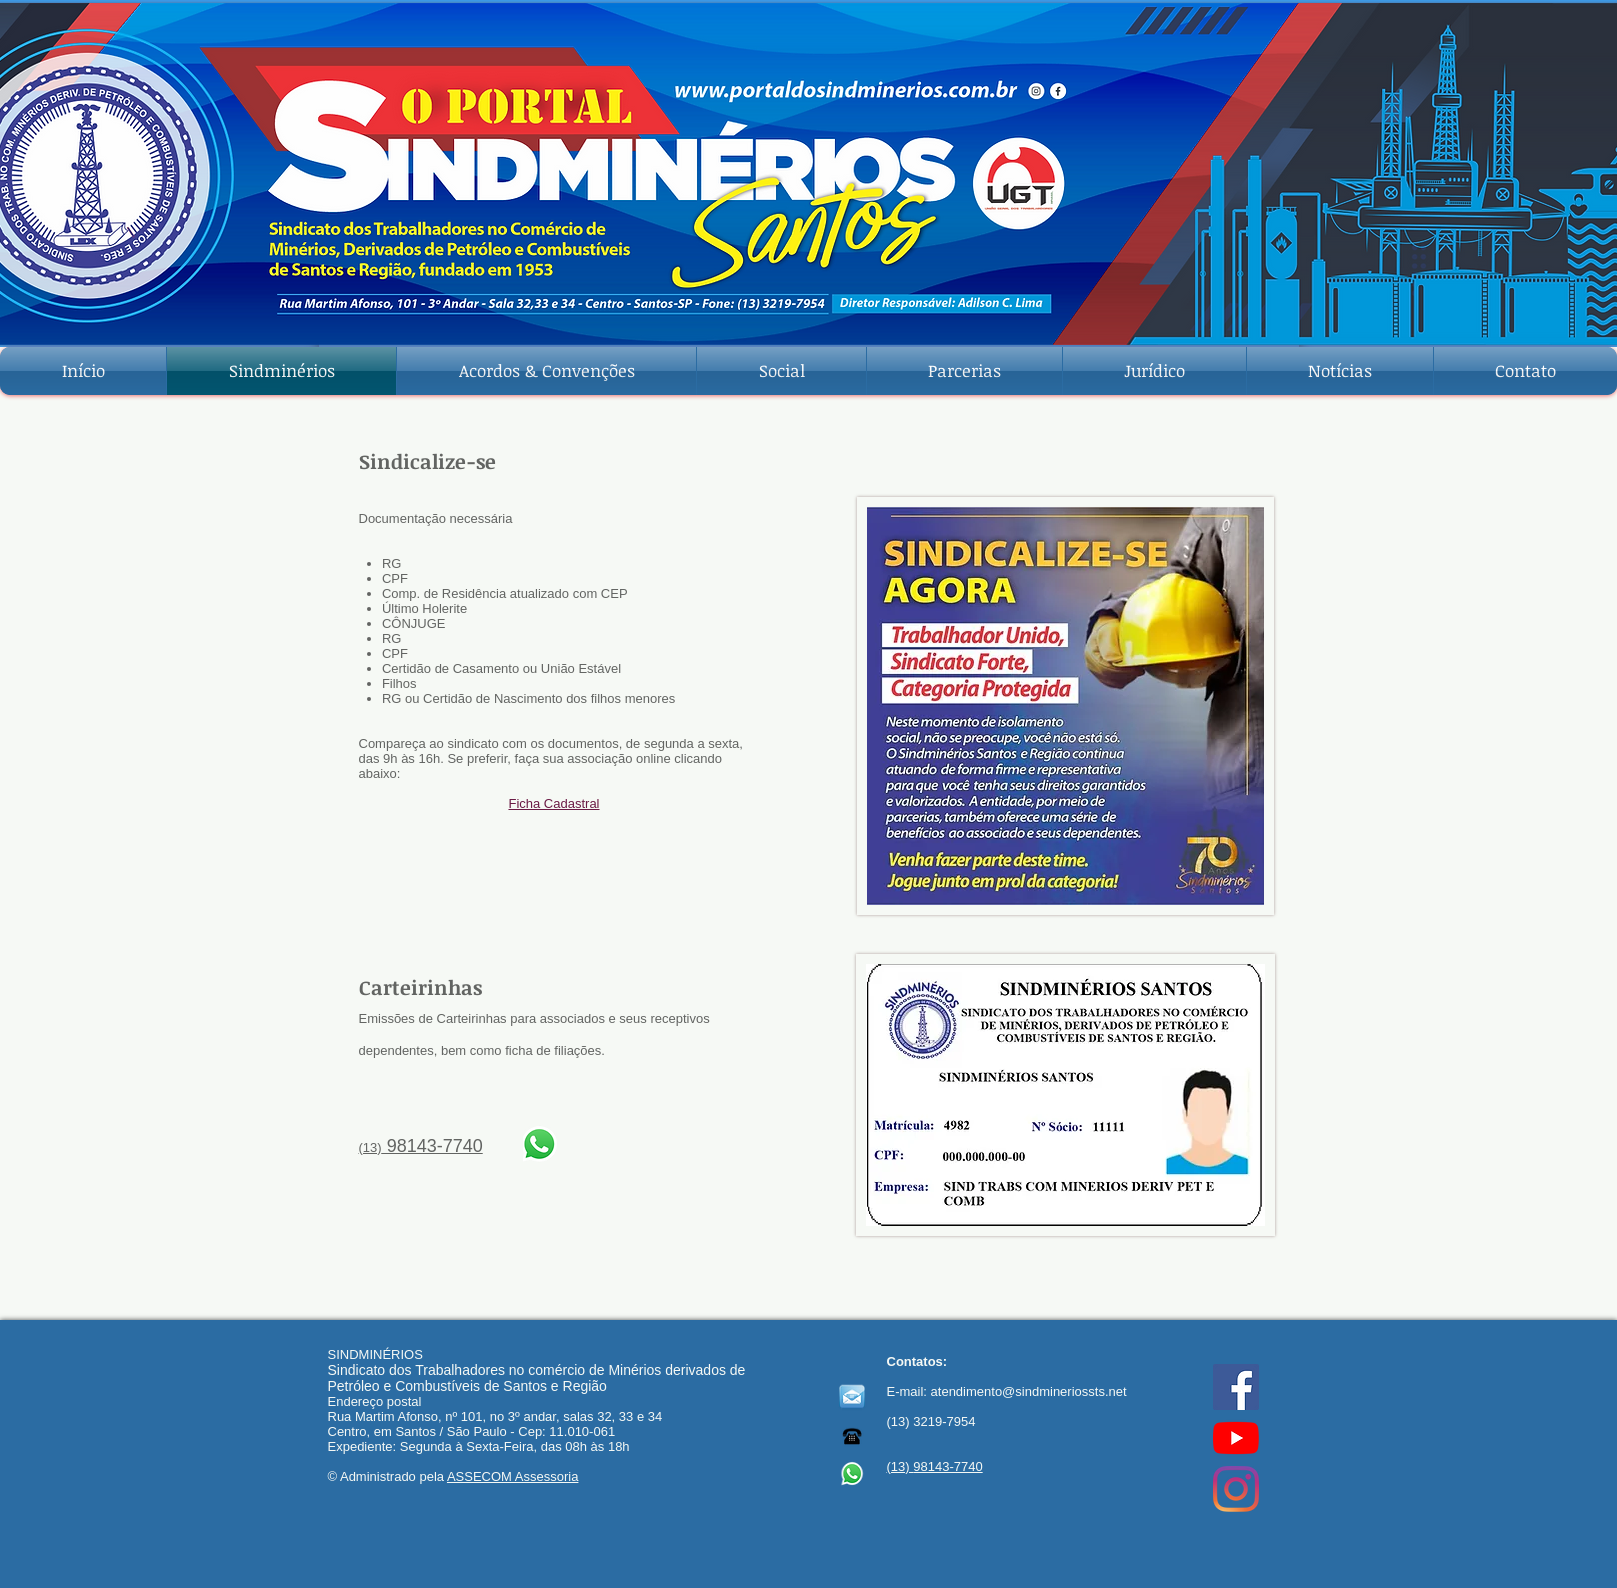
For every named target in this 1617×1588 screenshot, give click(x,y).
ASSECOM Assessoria (513, 1476)
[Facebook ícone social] (1236, 1387)
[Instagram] (1236, 1489)
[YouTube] (1236, 1438)
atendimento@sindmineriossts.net (1029, 1391)
